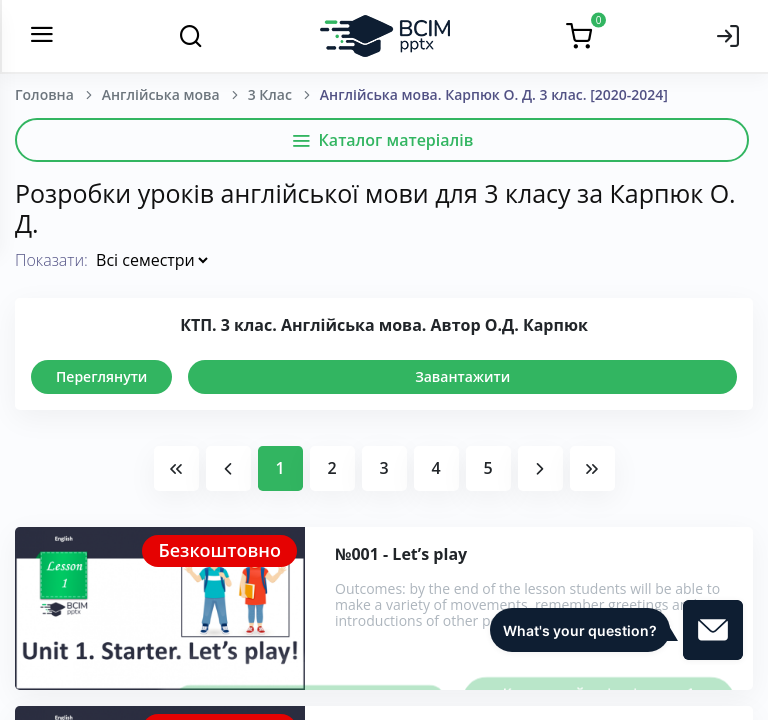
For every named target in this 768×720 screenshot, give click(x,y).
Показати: (51, 260)
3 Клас (270, 94)
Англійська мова (161, 94)
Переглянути (101, 376)
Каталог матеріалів (382, 140)
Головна (44, 94)
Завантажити (462, 376)
